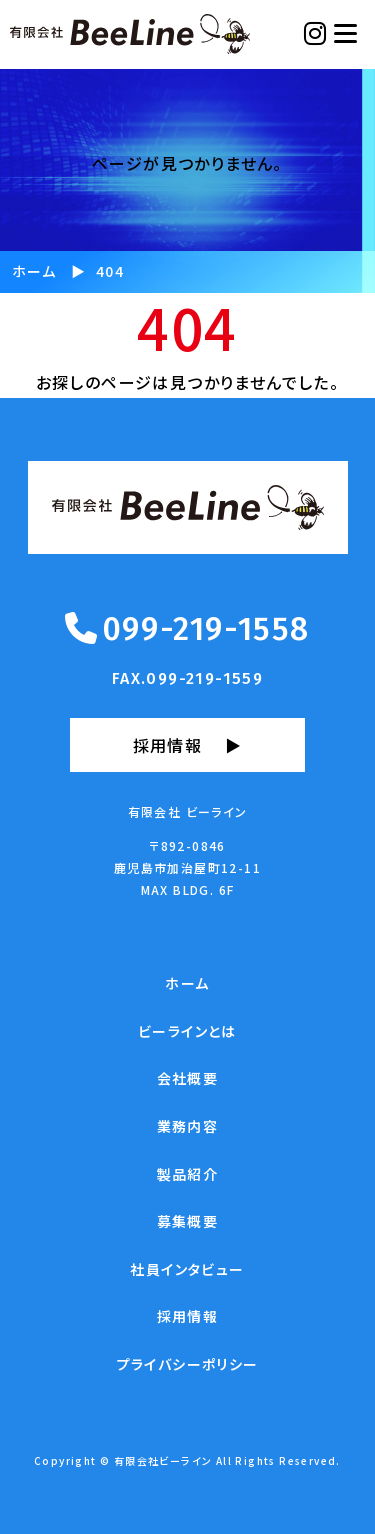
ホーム (187, 983)
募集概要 (188, 1221)
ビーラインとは (187, 1031)
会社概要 (188, 1078)
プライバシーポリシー (188, 1364)
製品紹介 (188, 1174)
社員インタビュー (187, 1269)
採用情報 (188, 1316)
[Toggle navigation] (345, 34)
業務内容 (188, 1126)
